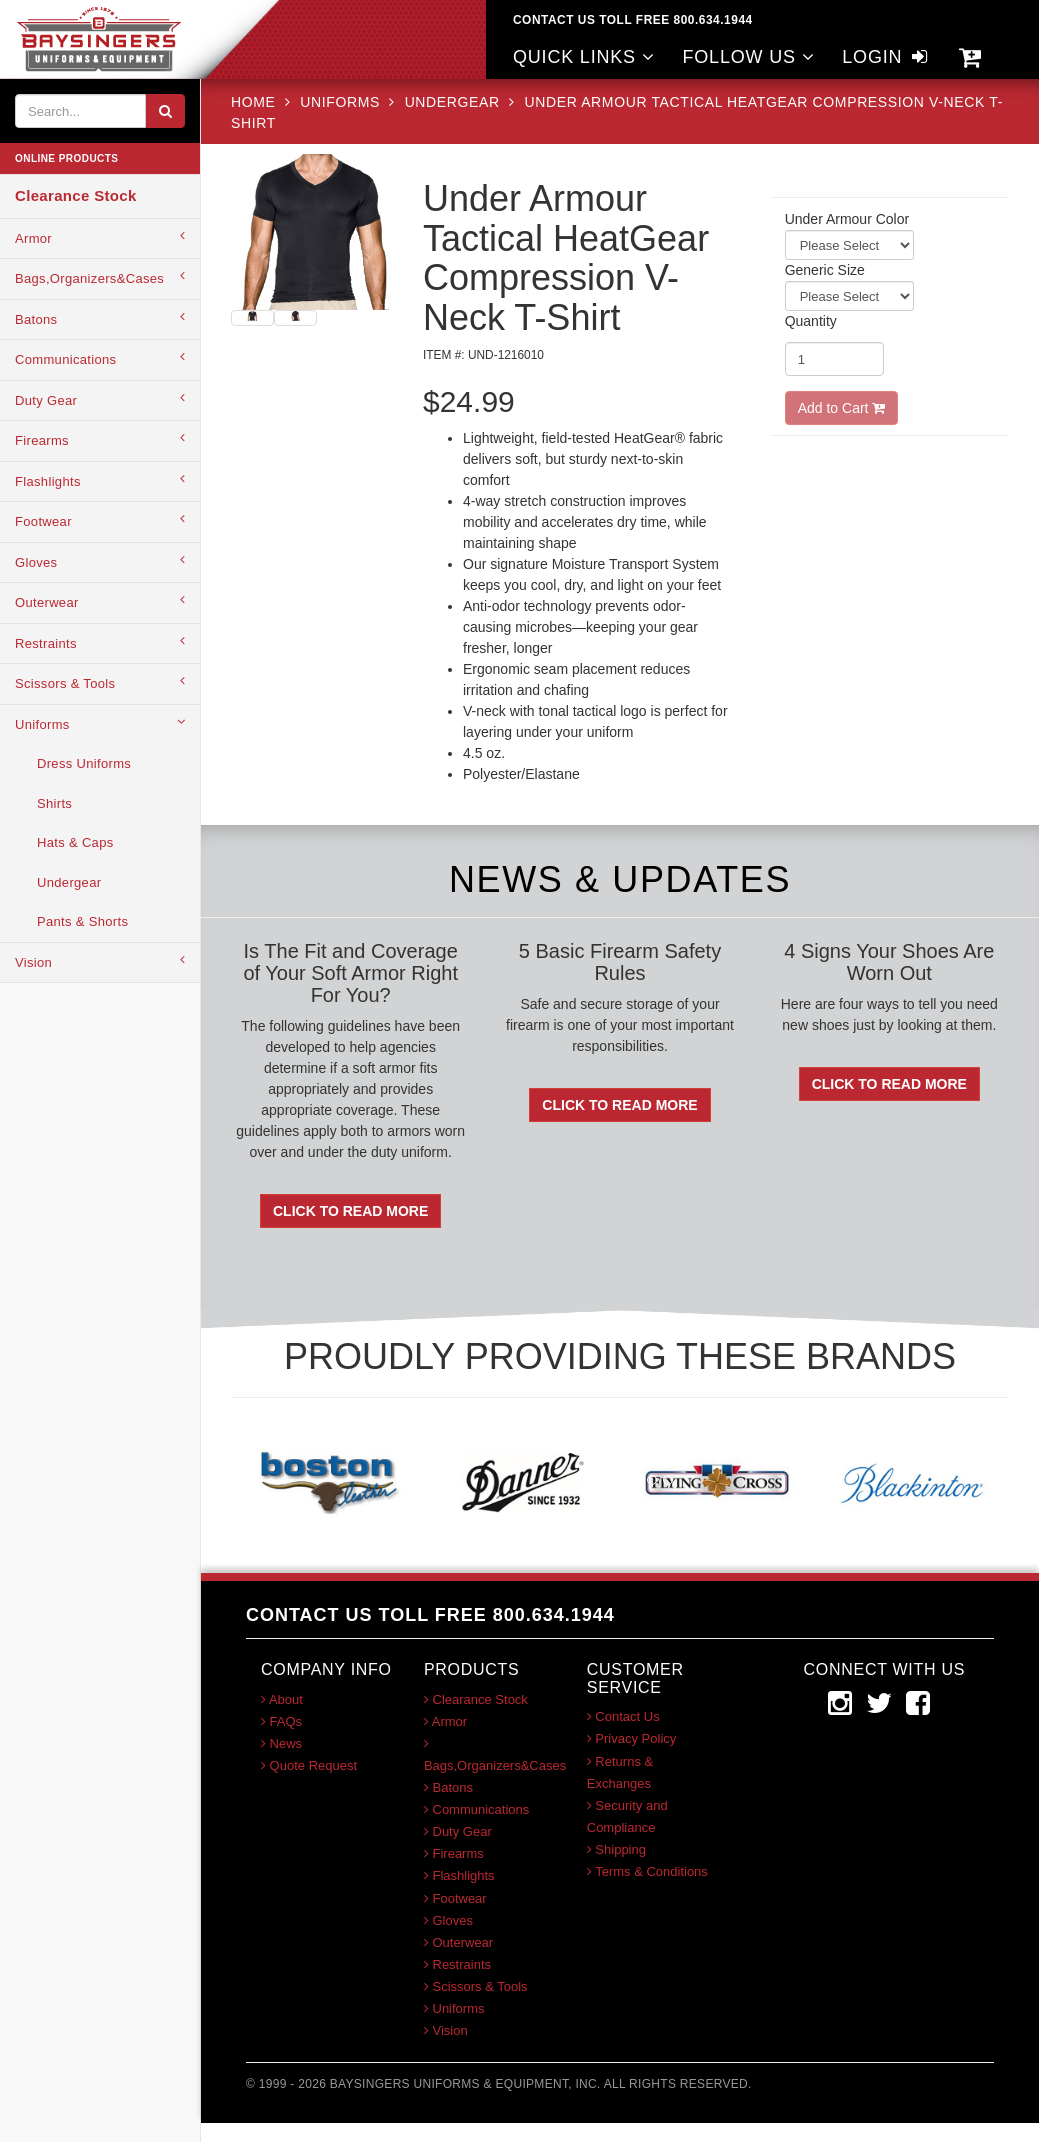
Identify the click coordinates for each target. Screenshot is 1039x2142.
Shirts (54, 803)
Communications (100, 358)
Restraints (100, 642)
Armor (100, 237)
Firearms (100, 439)
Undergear (69, 882)
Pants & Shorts (82, 921)
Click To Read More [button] (350, 1211)
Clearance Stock (76, 195)
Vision (100, 961)
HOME (255, 102)
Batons (100, 318)
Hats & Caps (75, 842)
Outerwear (100, 601)
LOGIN (886, 57)
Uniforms (100, 723)
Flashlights (100, 480)
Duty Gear (100, 399)
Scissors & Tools (100, 682)
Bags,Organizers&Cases (100, 277)
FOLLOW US (748, 57)
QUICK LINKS (584, 57)
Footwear (100, 520)
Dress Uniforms (84, 763)
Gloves (100, 561)
